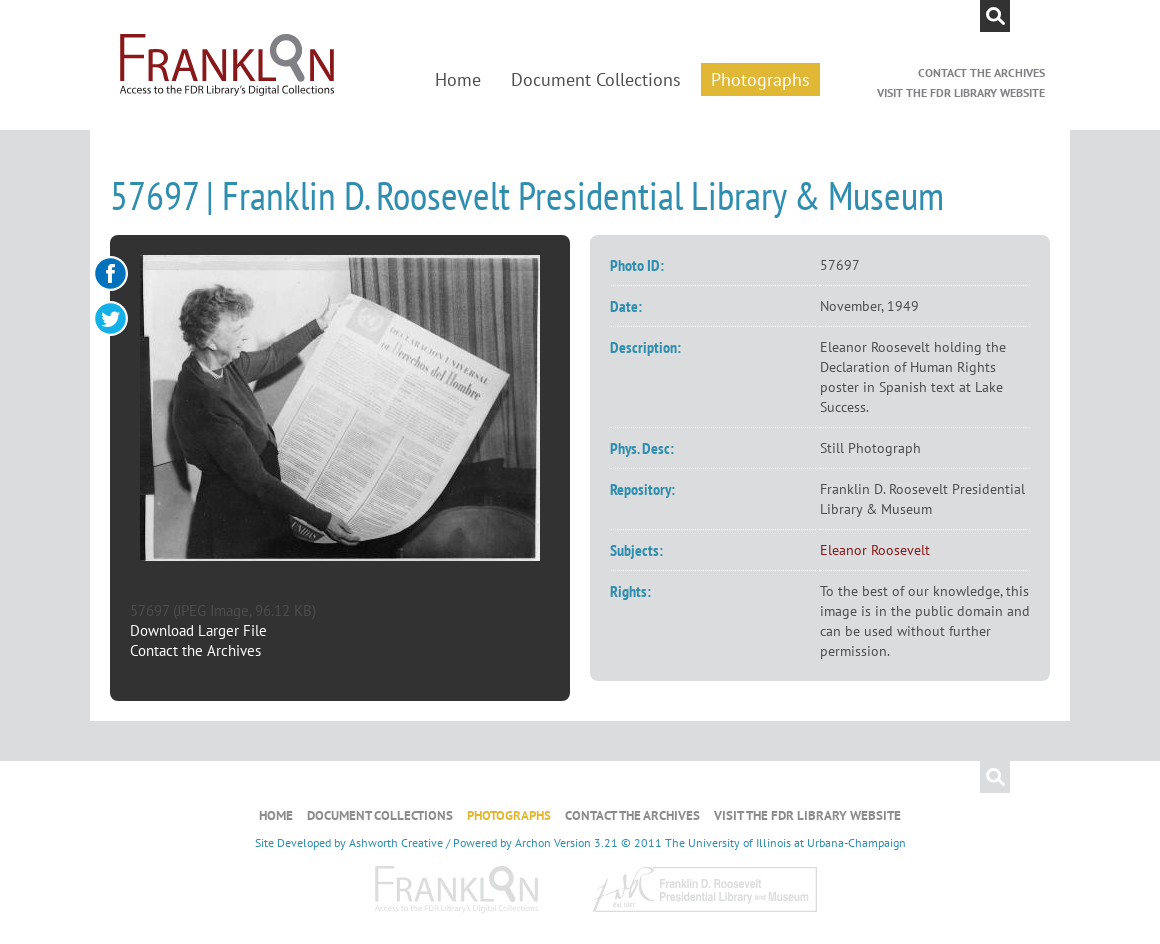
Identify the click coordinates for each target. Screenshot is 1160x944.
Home (458, 79)
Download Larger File (198, 630)
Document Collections (596, 79)
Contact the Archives (981, 72)
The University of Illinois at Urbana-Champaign (785, 842)
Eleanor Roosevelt (875, 550)
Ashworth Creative (396, 842)
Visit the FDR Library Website (961, 92)
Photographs (760, 79)
